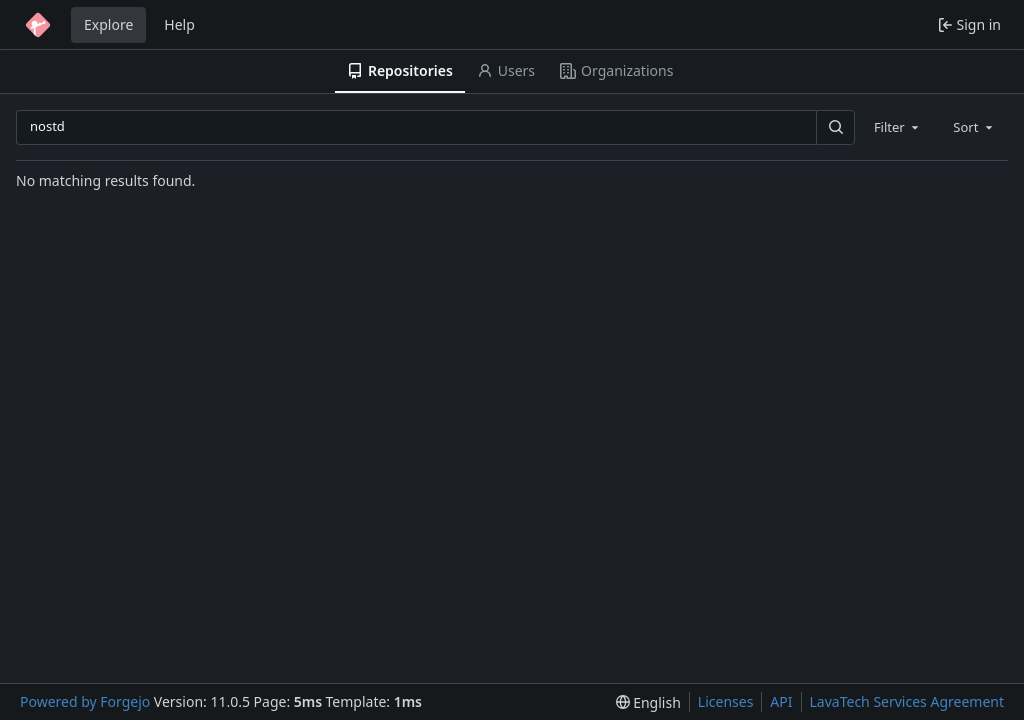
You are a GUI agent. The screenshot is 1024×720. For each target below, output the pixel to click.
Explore (108, 24)
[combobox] (898, 127)
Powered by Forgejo (85, 701)
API (781, 701)
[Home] (38, 25)
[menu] (648, 702)
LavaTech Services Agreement (907, 701)
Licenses (726, 701)
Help (179, 24)
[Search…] (835, 127)
